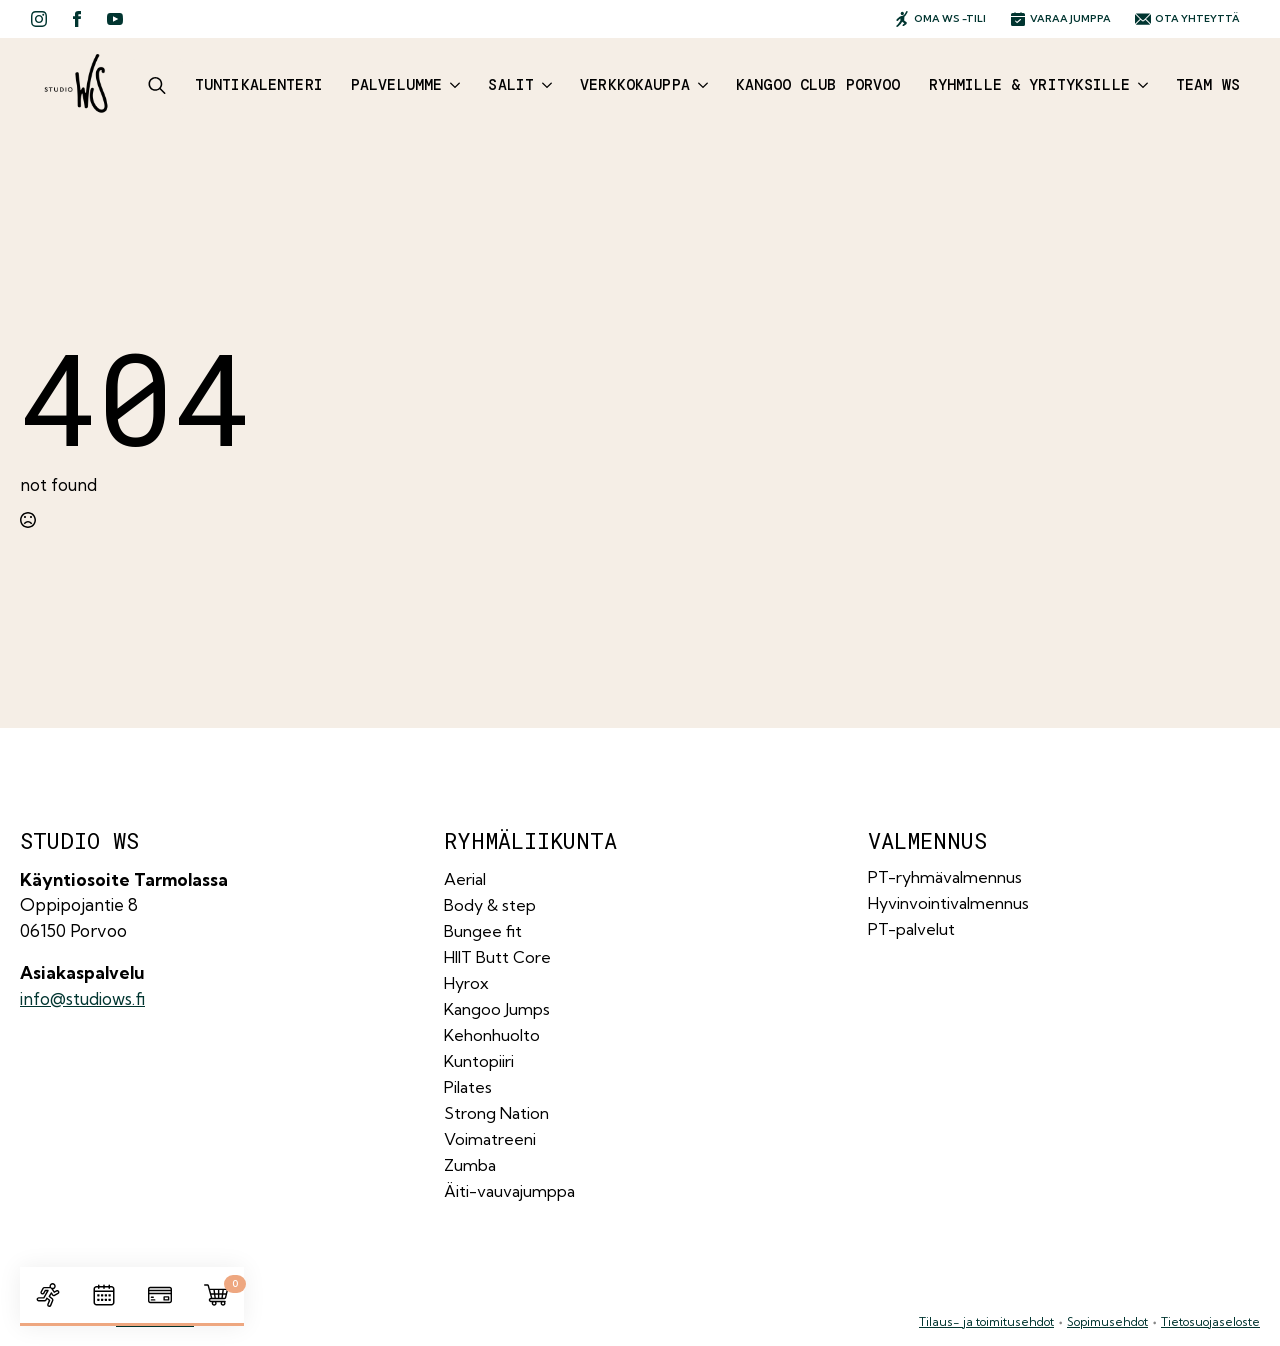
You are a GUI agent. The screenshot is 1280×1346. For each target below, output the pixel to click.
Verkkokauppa (635, 85)
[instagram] (39, 19)
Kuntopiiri (479, 1061)
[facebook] (77, 19)
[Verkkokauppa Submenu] (699, 85)
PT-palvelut (911, 929)
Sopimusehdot (1107, 1321)
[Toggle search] (157, 85)
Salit (511, 85)
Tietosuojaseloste (1210, 1321)
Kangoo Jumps (497, 1009)
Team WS (1208, 85)
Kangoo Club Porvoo (818, 85)
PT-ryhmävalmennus (945, 877)
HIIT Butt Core (497, 957)
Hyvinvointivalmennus (948, 903)
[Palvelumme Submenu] (451, 85)
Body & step (490, 905)
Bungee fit (483, 931)
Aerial (465, 879)
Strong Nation (496, 1113)
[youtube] (115, 19)
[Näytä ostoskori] (216, 1295)
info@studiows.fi (82, 998)
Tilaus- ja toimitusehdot (986, 1321)
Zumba (470, 1165)
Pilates (468, 1087)
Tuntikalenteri (259, 85)
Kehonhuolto (492, 1035)
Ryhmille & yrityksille (1029, 85)
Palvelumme (397, 85)
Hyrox (466, 983)
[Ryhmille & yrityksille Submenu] (1139, 85)
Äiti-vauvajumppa (509, 1191)
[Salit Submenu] (543, 85)
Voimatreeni (490, 1139)
